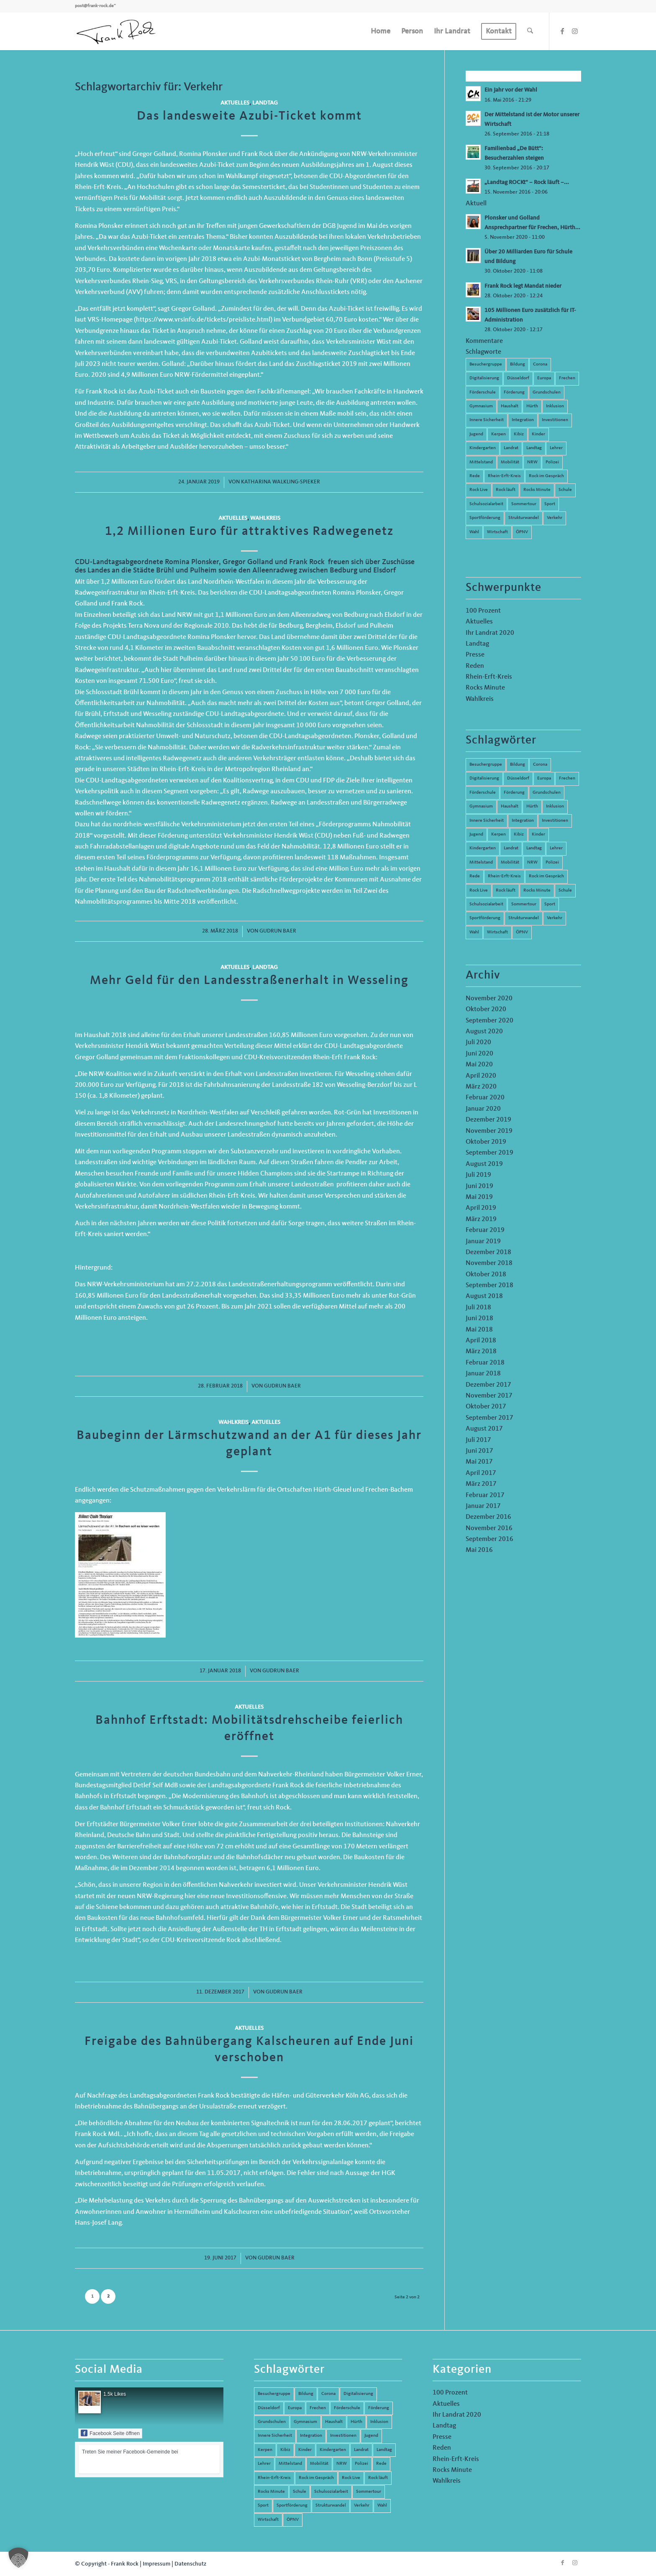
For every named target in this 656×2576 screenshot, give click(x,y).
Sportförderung (484, 518)
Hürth (532, 406)
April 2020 (481, 1076)
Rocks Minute (537, 490)
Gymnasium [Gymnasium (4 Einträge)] (481, 806)
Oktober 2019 (486, 1142)
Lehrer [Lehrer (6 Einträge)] (556, 848)
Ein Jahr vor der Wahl (510, 90)
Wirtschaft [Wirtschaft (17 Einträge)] (497, 932)
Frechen (567, 378)
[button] (18, 2557)
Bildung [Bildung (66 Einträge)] (517, 764)
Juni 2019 (479, 1186)
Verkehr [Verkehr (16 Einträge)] (554, 918)
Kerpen (498, 434)
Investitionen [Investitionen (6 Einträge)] (555, 820)
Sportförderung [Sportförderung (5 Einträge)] (484, 918)
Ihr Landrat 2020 (490, 633)
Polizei (552, 462)
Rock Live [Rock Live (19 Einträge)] (478, 890)
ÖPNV (522, 532)
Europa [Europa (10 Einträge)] (544, 778)
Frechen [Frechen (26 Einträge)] (567, 778)
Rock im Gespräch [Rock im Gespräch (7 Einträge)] (546, 876)
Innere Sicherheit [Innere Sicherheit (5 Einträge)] (486, 820)
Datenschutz (190, 2564)
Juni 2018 (479, 1318)
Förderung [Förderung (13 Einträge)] (514, 792)
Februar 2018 (485, 1363)
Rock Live (478, 490)
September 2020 (489, 1020)
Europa (544, 378)
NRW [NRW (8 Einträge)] (532, 862)
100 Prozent (483, 611)
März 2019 (481, 1219)
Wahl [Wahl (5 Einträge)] (474, 932)
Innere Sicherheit (486, 420)
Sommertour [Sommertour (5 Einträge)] (523, 904)
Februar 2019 (485, 1230)
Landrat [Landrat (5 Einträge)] (511, 848)
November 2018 (489, 1263)
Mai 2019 (479, 1197)
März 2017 (481, 1484)
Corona (540, 364)
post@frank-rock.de (94, 6)
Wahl (474, 532)
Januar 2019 (483, 1241)
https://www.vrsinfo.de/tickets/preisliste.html (203, 320)
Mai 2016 (479, 1550)
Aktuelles (234, 103)
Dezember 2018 (488, 1252)
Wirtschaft (497, 532)
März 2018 (481, 1351)
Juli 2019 (478, 1175)
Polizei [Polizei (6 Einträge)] (552, 862)
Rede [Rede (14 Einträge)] (474, 876)
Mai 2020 (479, 1064)
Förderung (514, 392)
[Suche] (530, 31)
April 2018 (481, 1340)
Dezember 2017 (488, 1385)
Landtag (265, 103)
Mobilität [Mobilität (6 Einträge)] (510, 862)
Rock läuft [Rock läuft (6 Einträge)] (505, 890)
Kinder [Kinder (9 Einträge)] (538, 834)
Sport (549, 504)
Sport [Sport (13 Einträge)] (549, 904)
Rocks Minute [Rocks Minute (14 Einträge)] (537, 890)
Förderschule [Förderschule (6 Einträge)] (482, 792)
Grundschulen (547, 392)
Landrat (511, 448)
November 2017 (489, 1396)
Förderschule (482, 392)
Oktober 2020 (486, 1009)
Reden (475, 666)
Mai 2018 (479, 1329)
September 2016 (489, 1539)
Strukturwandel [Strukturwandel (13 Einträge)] (523, 918)
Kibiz (519, 434)
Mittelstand (481, 462)
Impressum (156, 2564)
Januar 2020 (483, 1109)
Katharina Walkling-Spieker (280, 482)
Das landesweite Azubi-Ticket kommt (249, 116)
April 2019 (481, 1208)
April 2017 (481, 1473)
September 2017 (489, 1418)
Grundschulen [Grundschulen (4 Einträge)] (547, 792)
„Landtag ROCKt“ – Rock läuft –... (526, 182)
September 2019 (489, 1153)
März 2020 (481, 1087)
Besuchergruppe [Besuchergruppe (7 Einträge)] (485, 764)
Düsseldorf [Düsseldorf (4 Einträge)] (518, 778)
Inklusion (555, 406)
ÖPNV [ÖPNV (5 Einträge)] (522, 932)
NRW (532, 462)
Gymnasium (481, 406)
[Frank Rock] (116, 31)
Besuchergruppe (485, 364)
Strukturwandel (523, 518)
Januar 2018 (483, 1373)
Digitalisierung (484, 378)
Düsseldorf (518, 378)
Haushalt (509, 406)
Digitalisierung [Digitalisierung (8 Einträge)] (484, 778)
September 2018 (489, 1285)
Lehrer (556, 448)
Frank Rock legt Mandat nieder (522, 286)
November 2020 (489, 998)
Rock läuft (505, 490)
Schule (565, 490)
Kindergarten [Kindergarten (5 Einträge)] (482, 848)
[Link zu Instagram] (575, 31)
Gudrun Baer (277, 931)
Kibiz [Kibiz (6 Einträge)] (519, 834)
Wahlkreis (265, 518)
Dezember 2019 (488, 1120)
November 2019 (489, 1131)
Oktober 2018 (486, 1274)
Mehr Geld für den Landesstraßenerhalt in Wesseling (249, 980)
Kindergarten (482, 448)
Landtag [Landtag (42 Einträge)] (534, 848)
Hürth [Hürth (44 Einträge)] (532, 806)
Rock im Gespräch (546, 476)
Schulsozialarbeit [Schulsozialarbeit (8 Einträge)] (486, 904)
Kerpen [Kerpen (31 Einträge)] (498, 834)
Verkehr (554, 518)
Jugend (476, 434)
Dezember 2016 (488, 1517)
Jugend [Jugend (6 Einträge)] (476, 834)
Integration (523, 420)
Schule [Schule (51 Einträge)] (565, 890)
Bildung (517, 364)
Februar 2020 (485, 1097)
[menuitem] (380, 31)
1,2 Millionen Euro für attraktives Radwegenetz (249, 531)
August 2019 (484, 1164)
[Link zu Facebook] (562, 31)
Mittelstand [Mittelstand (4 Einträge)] (481, 862)
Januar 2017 (483, 1506)
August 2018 (484, 1296)
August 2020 (484, 1031)
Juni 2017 (479, 1451)
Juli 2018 (478, 1307)
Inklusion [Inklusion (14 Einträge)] (555, 806)
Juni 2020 (479, 1053)
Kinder (538, 434)
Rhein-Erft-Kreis (504, 476)
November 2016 (489, 1528)
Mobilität (510, 462)
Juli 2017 (478, 1440)
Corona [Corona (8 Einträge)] (540, 764)
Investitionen (555, 420)
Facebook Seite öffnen (110, 2433)
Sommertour (523, 504)
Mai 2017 (479, 1462)
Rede (474, 476)
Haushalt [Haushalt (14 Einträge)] (509, 806)
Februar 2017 (485, 1495)
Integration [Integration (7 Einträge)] (523, 820)
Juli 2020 (478, 1042)
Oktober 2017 (486, 1406)
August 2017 (484, 1429)
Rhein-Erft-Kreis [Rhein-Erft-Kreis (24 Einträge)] (504, 876)
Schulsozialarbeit (486, 504)
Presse (475, 655)
